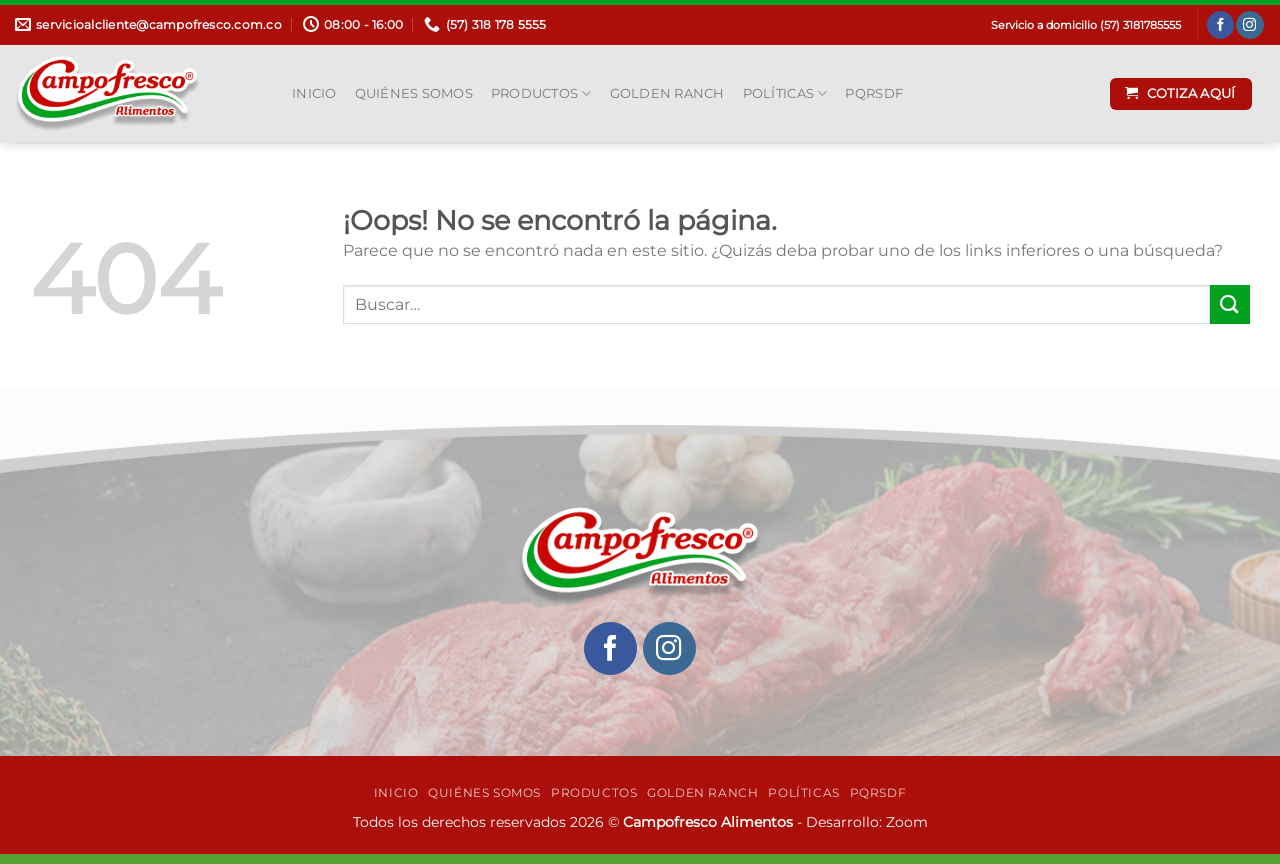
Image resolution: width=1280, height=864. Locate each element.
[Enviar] (1230, 304)
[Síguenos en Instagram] (1249, 25)
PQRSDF (874, 93)
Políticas (785, 93)
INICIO (314, 93)
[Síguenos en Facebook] (1220, 25)
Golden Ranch (667, 93)
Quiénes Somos (414, 93)
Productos (541, 93)
